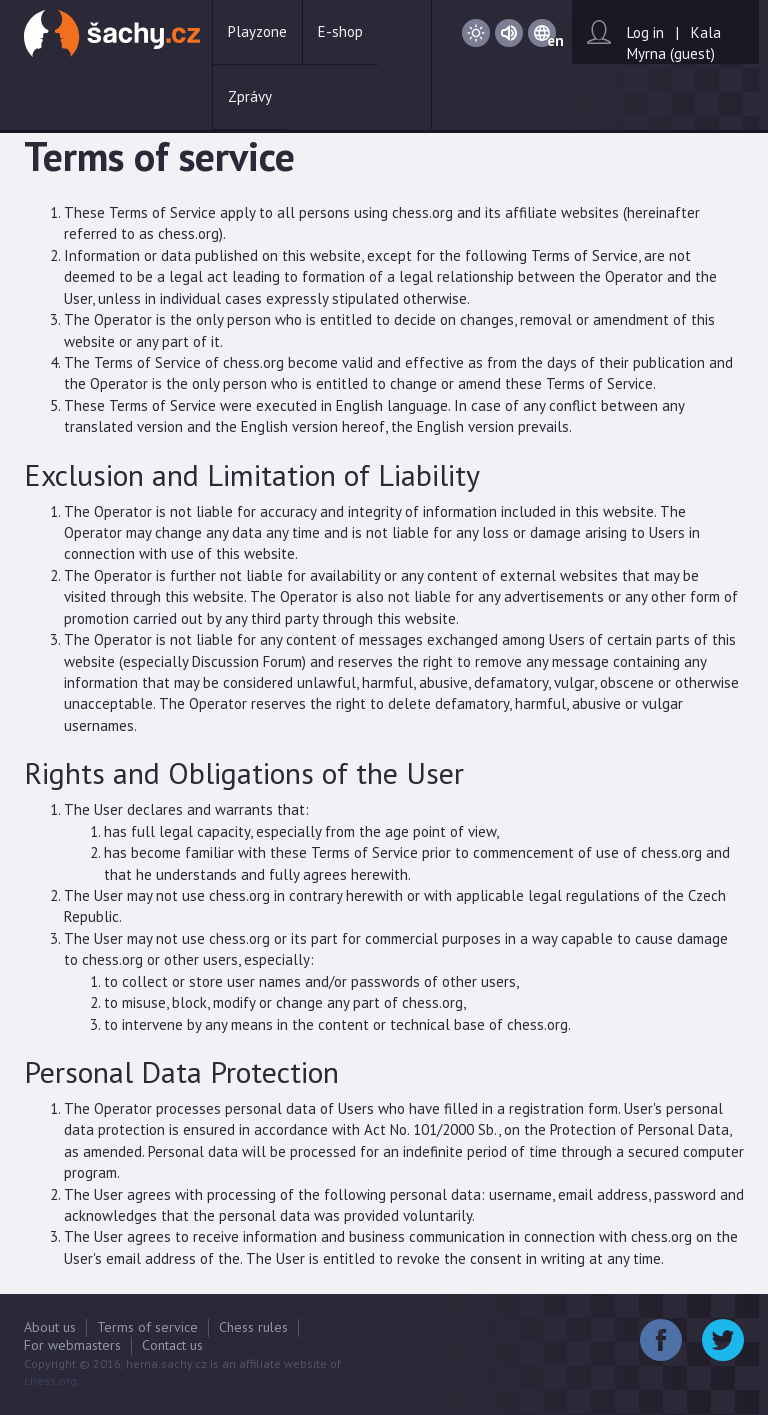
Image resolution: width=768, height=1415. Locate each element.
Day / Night (476, 33)
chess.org (50, 1380)
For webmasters (72, 1345)
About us (50, 1327)
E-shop (340, 31)
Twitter (723, 1340)
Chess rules (253, 1327)
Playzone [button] (257, 31)
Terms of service (147, 1327)
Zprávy (250, 96)
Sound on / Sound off (509, 33)
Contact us (172, 1345)
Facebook (661, 1340)
